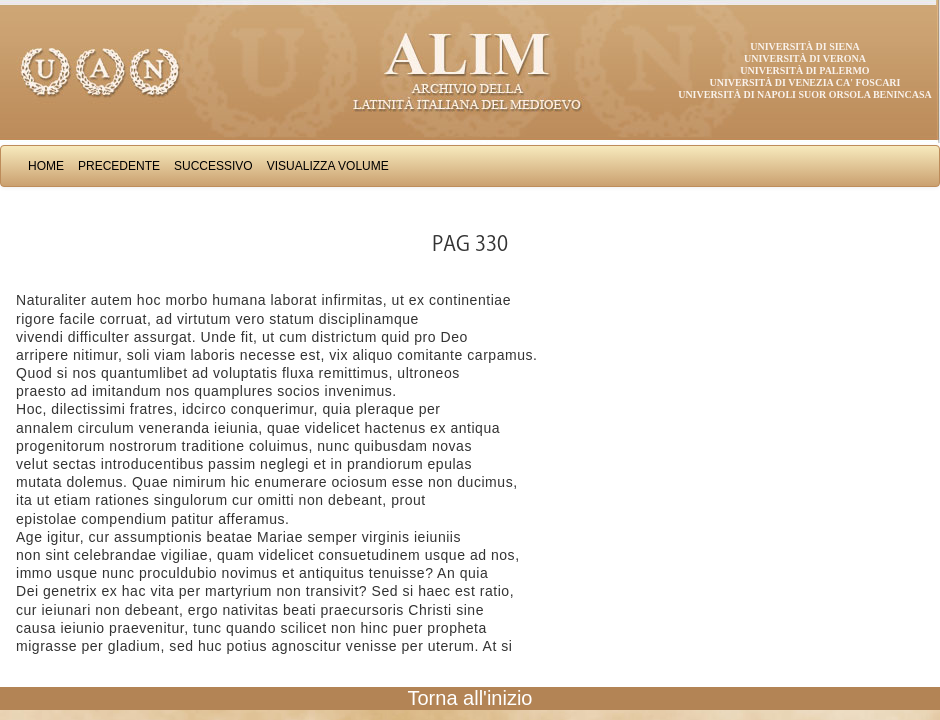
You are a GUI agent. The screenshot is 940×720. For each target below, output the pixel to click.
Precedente (119, 166)
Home (46, 166)
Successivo (213, 166)
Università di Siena (804, 46)
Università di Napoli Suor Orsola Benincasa (805, 94)
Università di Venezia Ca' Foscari (805, 82)
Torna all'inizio (470, 698)
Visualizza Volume (328, 166)
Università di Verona (805, 58)
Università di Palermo (804, 70)
